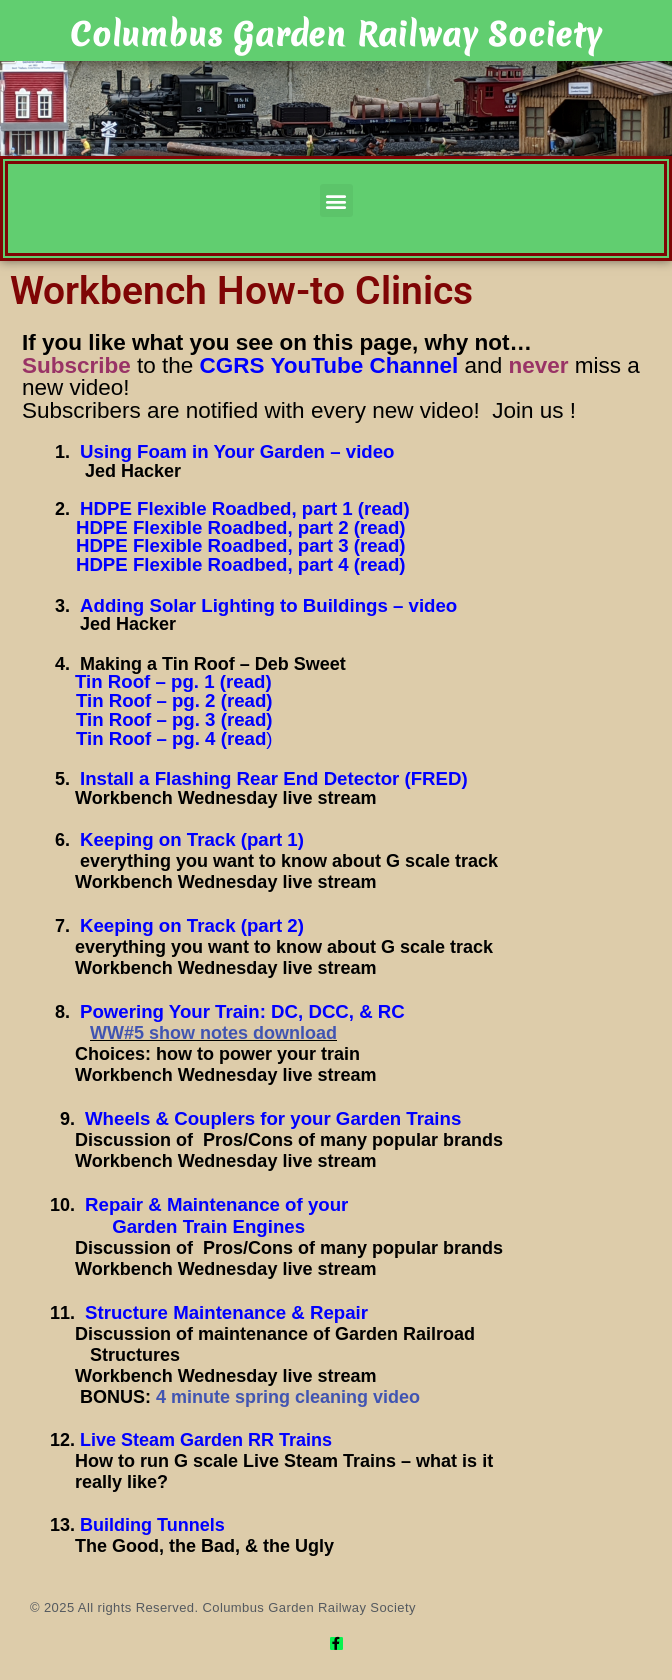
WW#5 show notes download (213, 1033)
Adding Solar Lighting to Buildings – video (268, 605)
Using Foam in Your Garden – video (237, 451)
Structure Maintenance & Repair (226, 1312)
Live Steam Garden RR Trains (206, 1440)
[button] (336, 200)
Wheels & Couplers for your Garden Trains (273, 1118)
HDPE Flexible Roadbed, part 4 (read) (238, 564)
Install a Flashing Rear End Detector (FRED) (274, 778)
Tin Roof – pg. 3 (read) (174, 719)
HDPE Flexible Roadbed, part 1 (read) (245, 508)
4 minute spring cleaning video (288, 1397)
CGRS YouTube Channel (329, 365)
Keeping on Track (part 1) (192, 839)
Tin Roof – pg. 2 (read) (174, 700)
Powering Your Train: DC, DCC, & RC (242, 1011)
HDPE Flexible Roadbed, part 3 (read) (241, 545)
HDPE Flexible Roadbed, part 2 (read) (241, 527)
